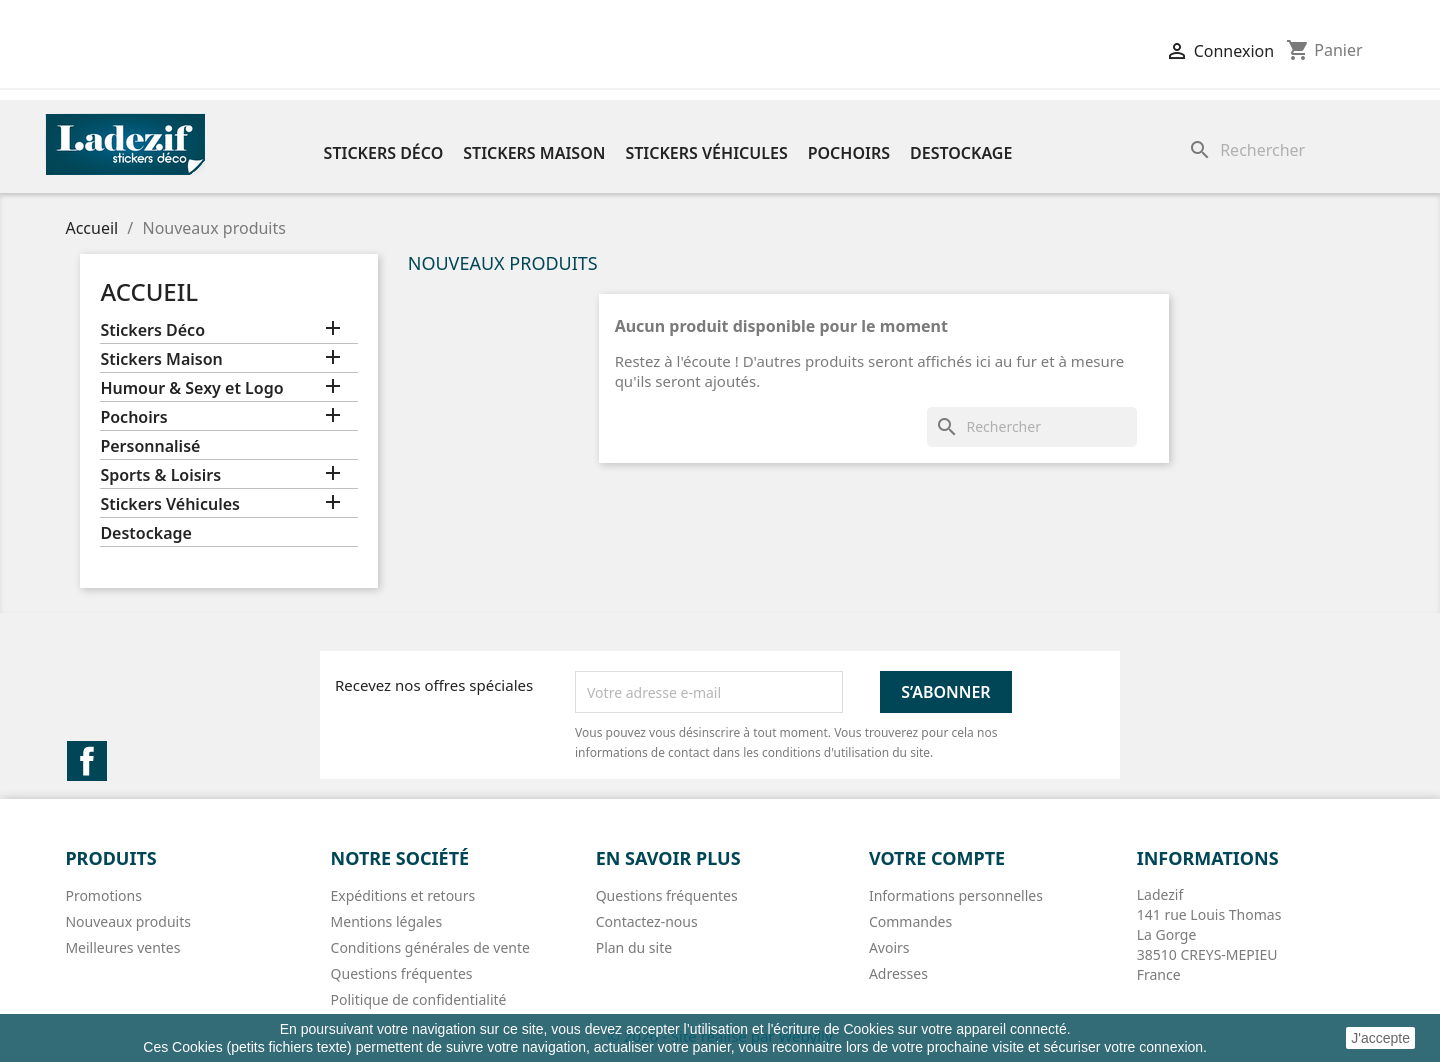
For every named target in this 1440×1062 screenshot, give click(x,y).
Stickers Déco (384, 153)
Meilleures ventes (122, 947)
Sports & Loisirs (160, 475)
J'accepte (1380, 1038)
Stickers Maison (534, 153)
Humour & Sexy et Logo (191, 388)
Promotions (103, 895)
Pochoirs (849, 153)
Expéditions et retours (403, 895)
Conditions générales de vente (430, 947)
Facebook (87, 761)
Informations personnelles (956, 895)
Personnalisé (150, 446)
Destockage (961, 153)
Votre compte (937, 858)
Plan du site (634, 947)
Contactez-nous (647, 921)
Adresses (898, 973)
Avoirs (889, 947)
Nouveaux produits (128, 921)
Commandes (910, 921)
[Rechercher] (1285, 150)
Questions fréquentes (402, 973)
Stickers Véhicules (706, 153)
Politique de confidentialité (419, 999)
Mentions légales (387, 921)
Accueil (149, 291)
